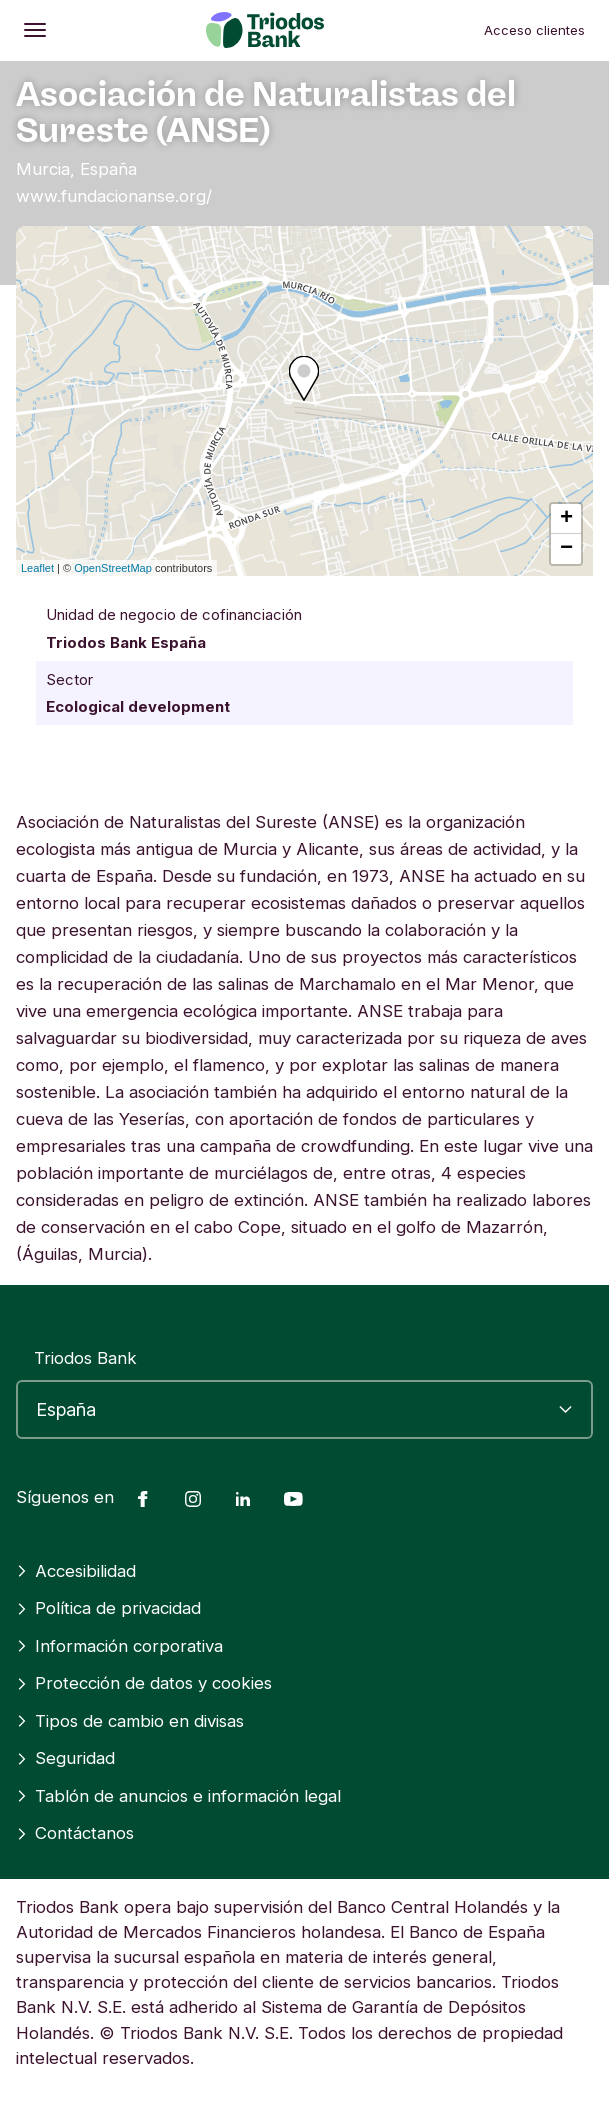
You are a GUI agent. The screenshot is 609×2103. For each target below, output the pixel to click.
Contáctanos (75, 1833)
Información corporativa (119, 1646)
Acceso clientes (534, 30)
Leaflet (37, 568)
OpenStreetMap (113, 568)
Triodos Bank (85, 1358)
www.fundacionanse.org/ (114, 196)
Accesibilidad (76, 1571)
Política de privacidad (108, 1608)
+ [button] (566, 519)
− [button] (566, 549)
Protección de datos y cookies (144, 1683)
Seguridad (65, 1758)
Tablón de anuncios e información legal (178, 1796)
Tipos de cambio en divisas (130, 1721)
